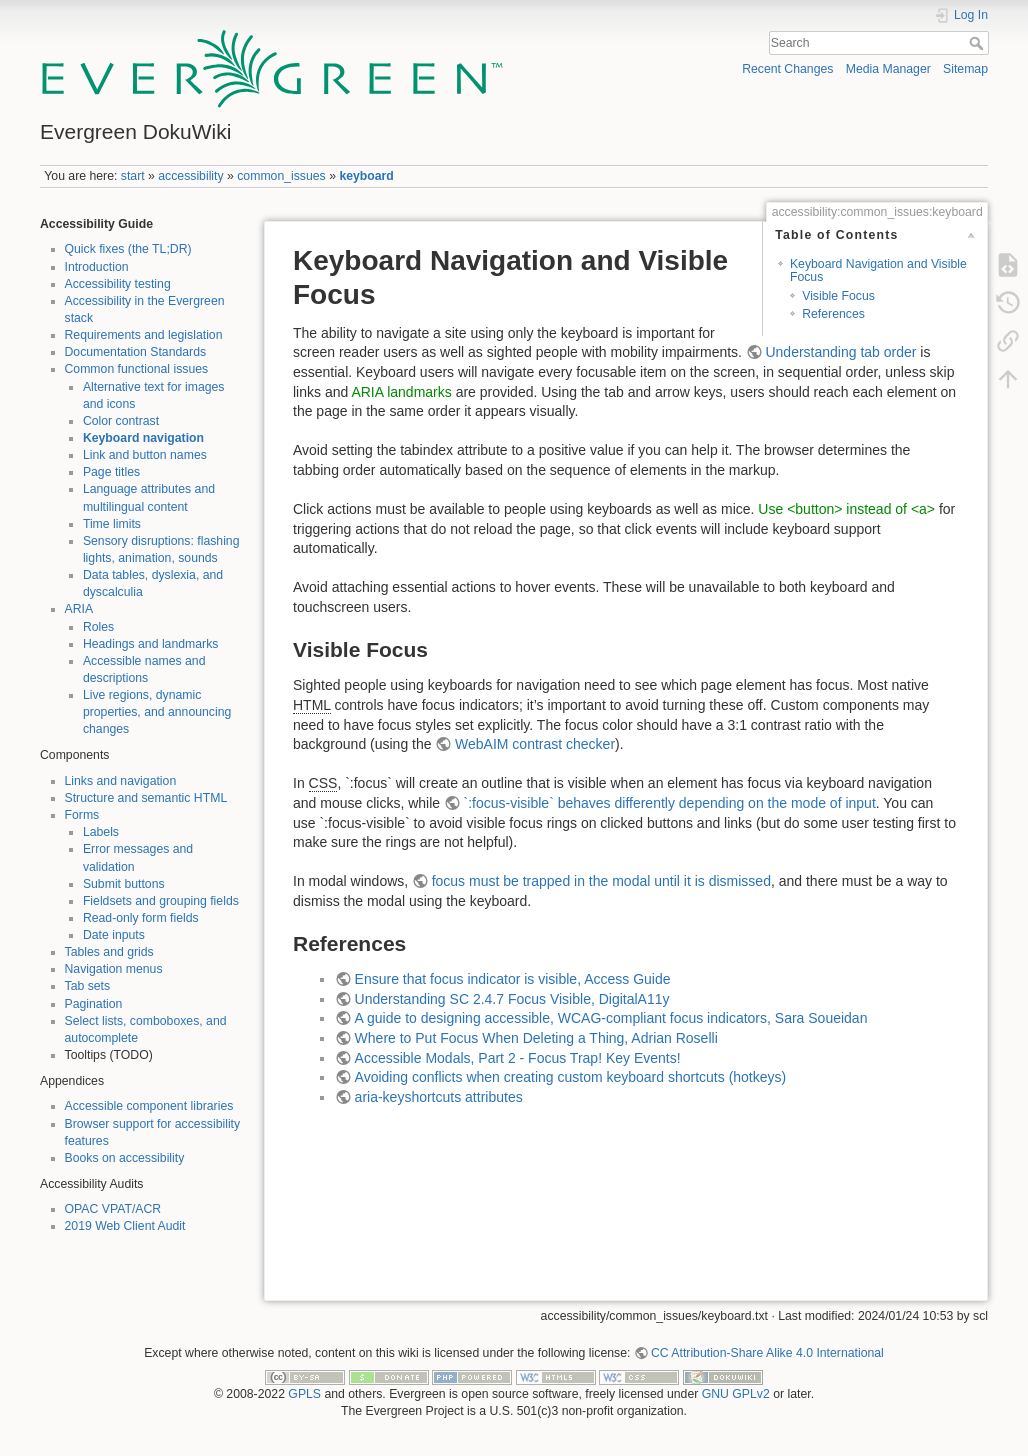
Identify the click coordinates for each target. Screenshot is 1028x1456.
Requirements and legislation (144, 335)
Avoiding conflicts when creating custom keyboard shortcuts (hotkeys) (571, 1077)
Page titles (111, 472)
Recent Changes (787, 69)
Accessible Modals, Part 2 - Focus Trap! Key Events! (518, 1058)
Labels (101, 832)
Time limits (112, 524)
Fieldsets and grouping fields (161, 901)
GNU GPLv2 (736, 1394)
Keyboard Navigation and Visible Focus (878, 270)
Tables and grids (109, 952)
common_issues (281, 176)
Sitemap (965, 69)
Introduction (97, 267)
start (133, 176)
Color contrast (121, 421)
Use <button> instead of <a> (846, 509)
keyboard (366, 176)
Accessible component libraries (149, 1106)
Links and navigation (121, 781)
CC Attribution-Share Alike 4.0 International (767, 1353)
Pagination (94, 1004)
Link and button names (145, 455)
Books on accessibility (125, 1158)
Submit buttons (124, 884)
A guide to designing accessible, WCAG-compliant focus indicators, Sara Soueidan (611, 1018)
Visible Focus (838, 296)
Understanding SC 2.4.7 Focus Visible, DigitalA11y (512, 999)
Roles (98, 627)
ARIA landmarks (401, 392)
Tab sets (88, 986)
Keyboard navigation (143, 438)
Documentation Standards (136, 352)
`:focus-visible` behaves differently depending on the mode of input (670, 803)
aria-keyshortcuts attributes (439, 1097)
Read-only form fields (141, 918)
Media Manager (888, 69)
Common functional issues (137, 369)
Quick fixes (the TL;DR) (128, 249)
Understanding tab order (840, 352)
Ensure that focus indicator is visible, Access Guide (513, 979)
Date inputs (114, 935)
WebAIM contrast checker (535, 744)
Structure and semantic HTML (146, 798)
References (833, 314)
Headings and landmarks (151, 644)
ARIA (79, 609)
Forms (82, 815)
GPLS (304, 1394)
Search (978, 43)
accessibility (190, 176)
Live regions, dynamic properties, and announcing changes (157, 712)
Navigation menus (114, 969)
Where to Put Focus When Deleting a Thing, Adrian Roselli (536, 1038)
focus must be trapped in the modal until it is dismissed (601, 881)
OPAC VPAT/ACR (113, 1209)
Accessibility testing (118, 284)
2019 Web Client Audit (125, 1226)
